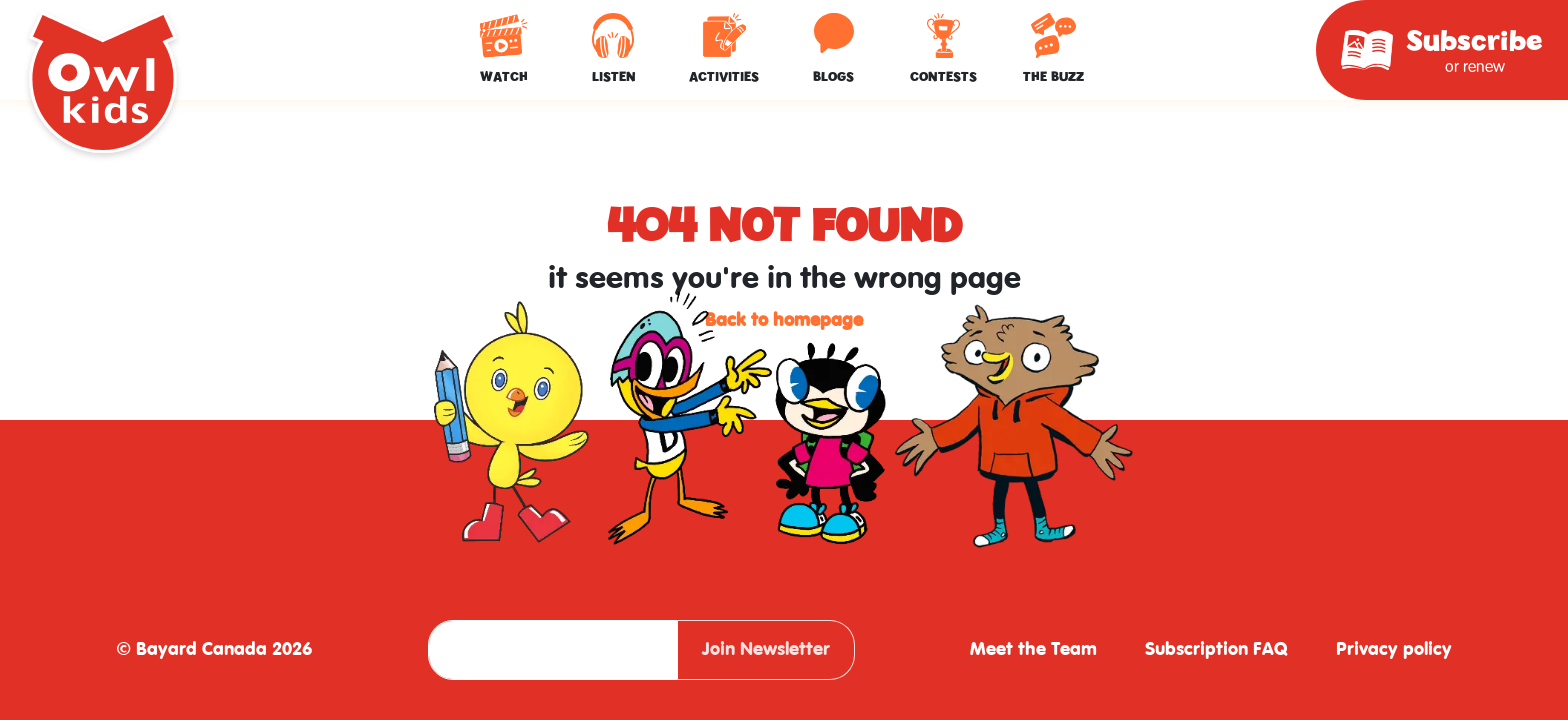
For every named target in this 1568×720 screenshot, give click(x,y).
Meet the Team (1033, 649)
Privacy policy (1394, 649)
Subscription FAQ (1216, 649)
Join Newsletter (766, 649)
